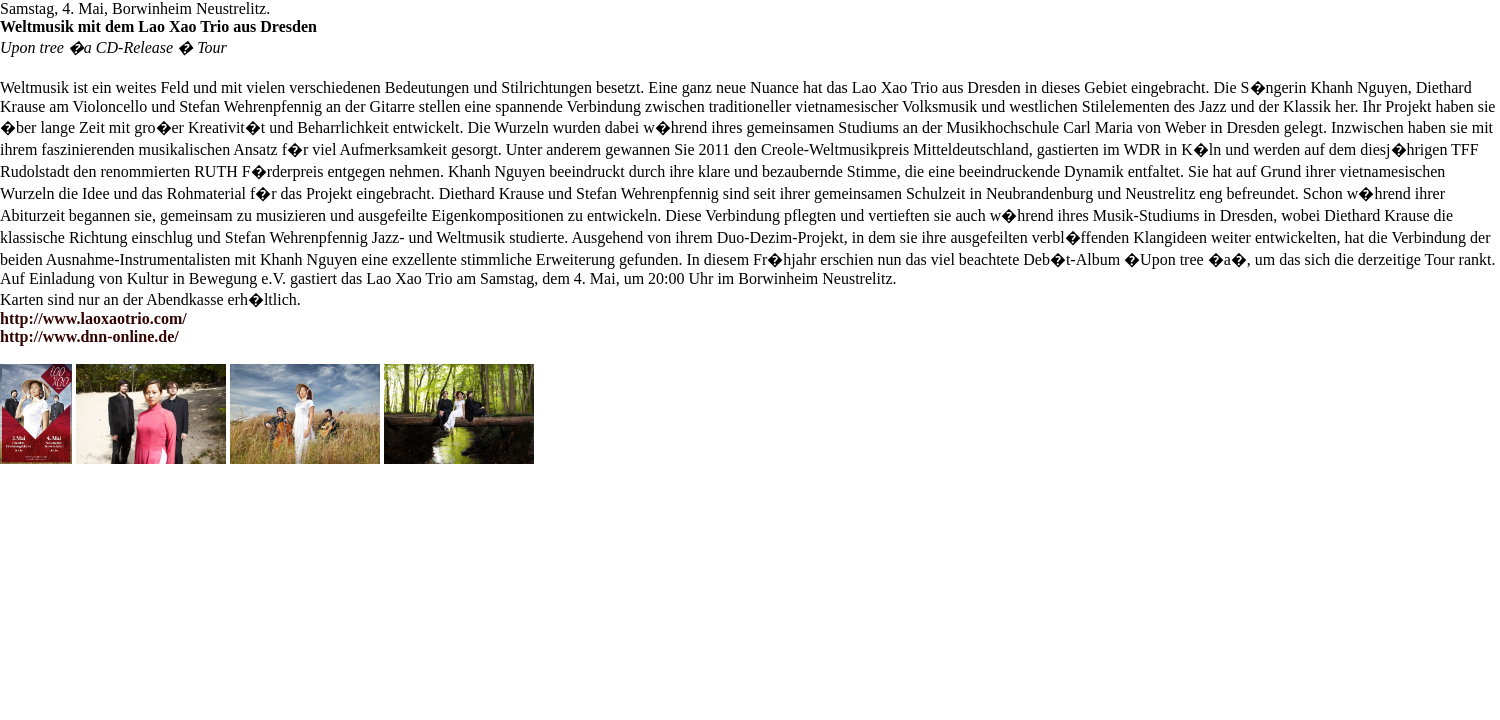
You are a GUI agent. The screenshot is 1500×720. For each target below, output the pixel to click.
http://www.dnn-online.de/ (89, 336)
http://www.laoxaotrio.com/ (93, 318)
